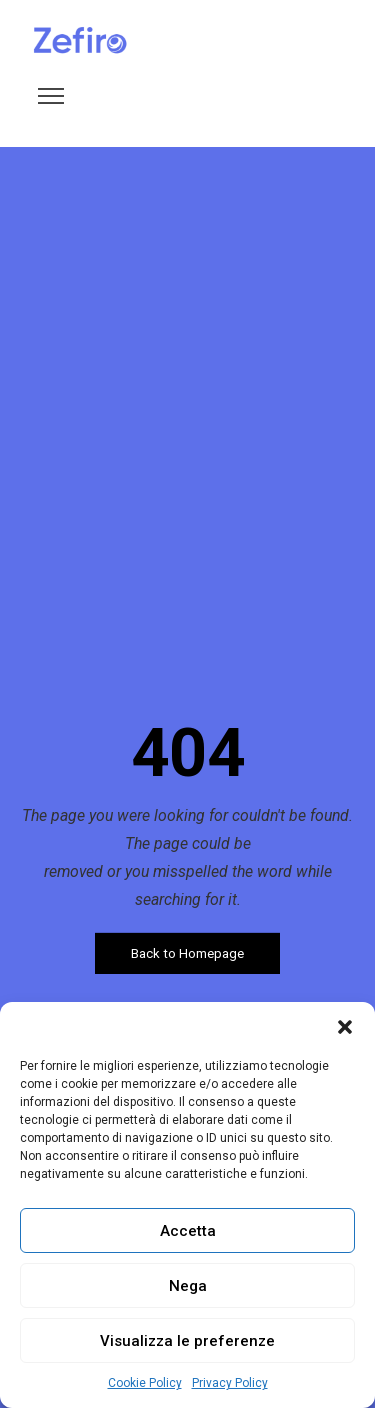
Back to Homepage (187, 953)
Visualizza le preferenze (187, 1341)
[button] (345, 1027)
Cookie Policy (145, 1383)
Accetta (188, 1231)
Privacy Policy (230, 1383)
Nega (188, 1286)
